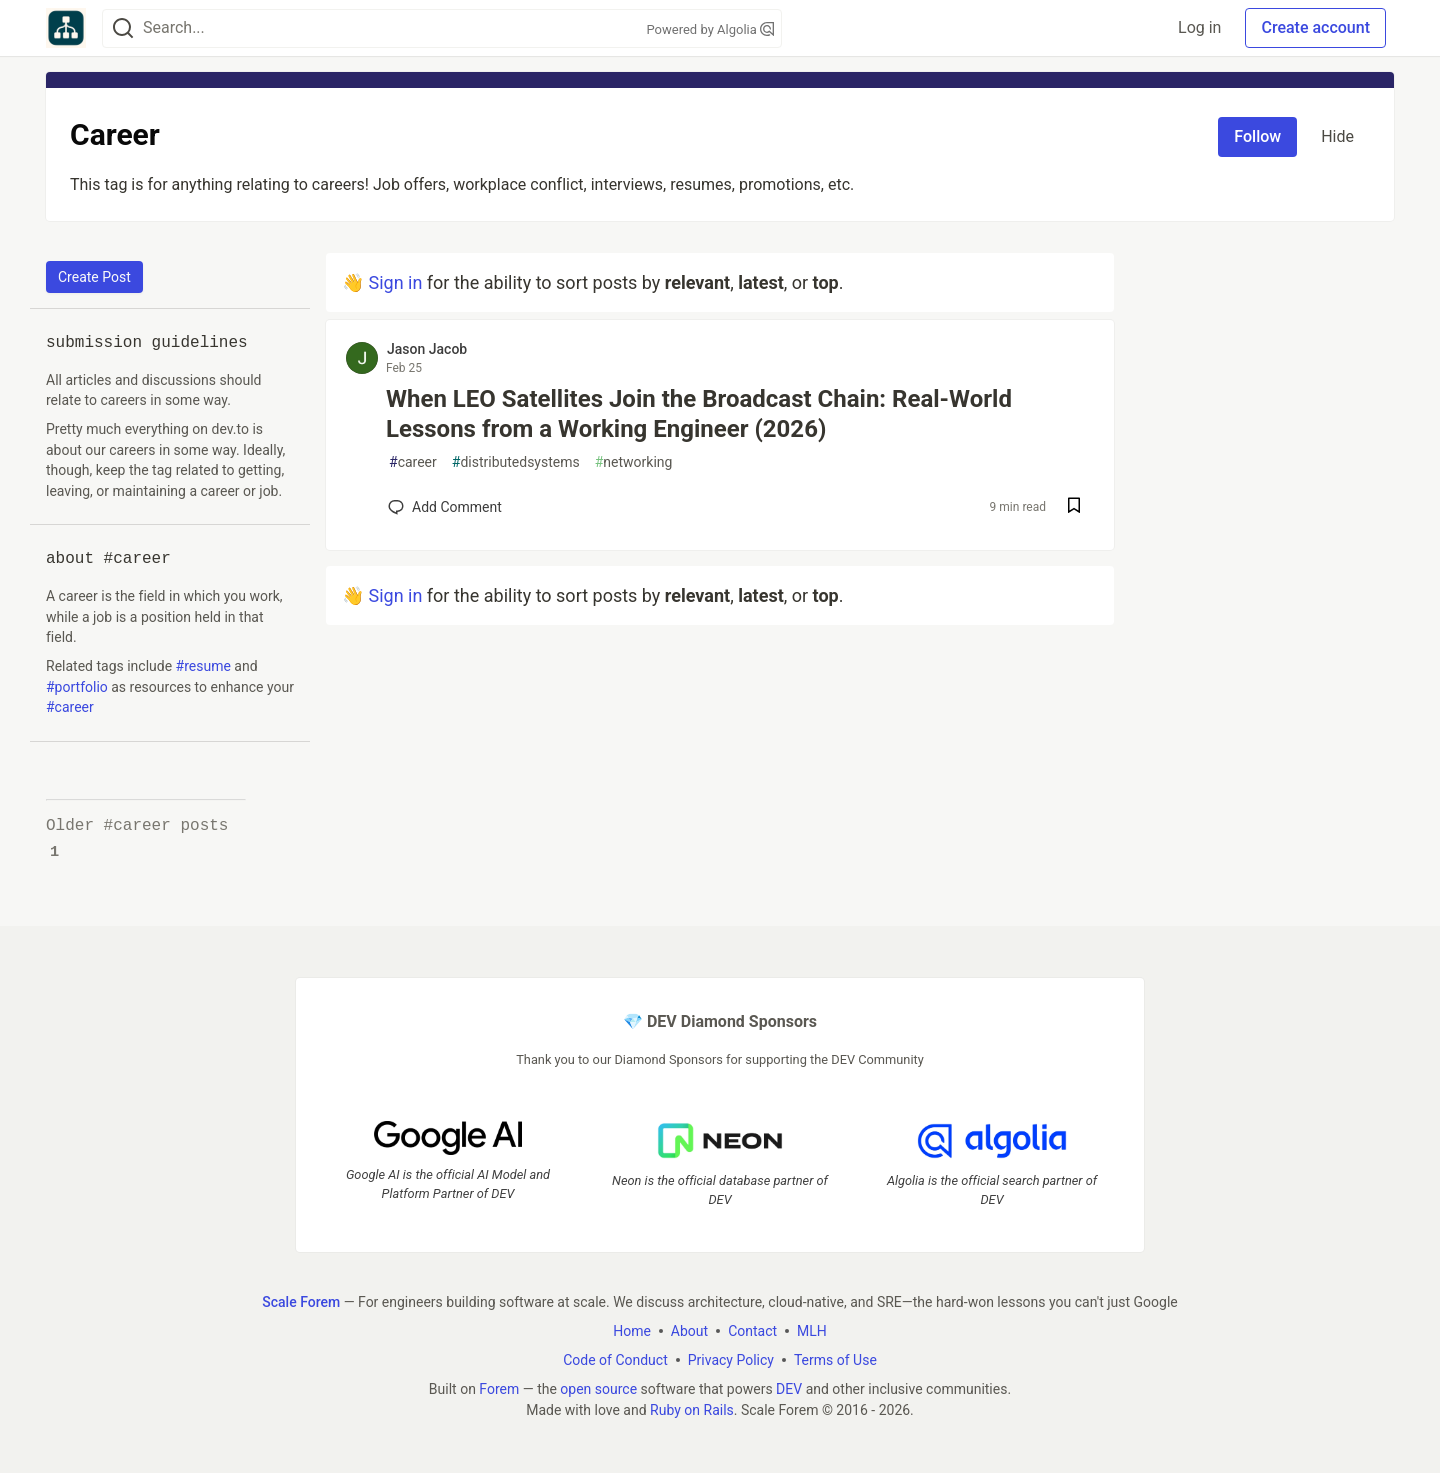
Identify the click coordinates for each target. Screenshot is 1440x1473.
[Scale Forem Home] (66, 28)
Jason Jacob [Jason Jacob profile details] (427, 349)
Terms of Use (835, 1360)
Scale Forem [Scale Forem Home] (301, 1302)
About (689, 1331)
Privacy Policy (731, 1360)
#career (70, 707)
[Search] (123, 28)
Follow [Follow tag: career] (1257, 136)
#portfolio (77, 687)
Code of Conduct (615, 1360)
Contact (752, 1331)
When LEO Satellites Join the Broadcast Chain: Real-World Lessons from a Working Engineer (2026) (699, 414)
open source (598, 1389)
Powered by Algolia (710, 29)
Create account (1315, 27)
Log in (1199, 27)
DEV (789, 1389)
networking (634, 462)
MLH (812, 1331)
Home (632, 1331)
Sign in (395, 282)
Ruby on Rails (692, 1410)
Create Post (94, 277)
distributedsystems (516, 462)
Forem (499, 1389)
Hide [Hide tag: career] (1337, 136)
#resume (203, 666)
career (413, 462)
